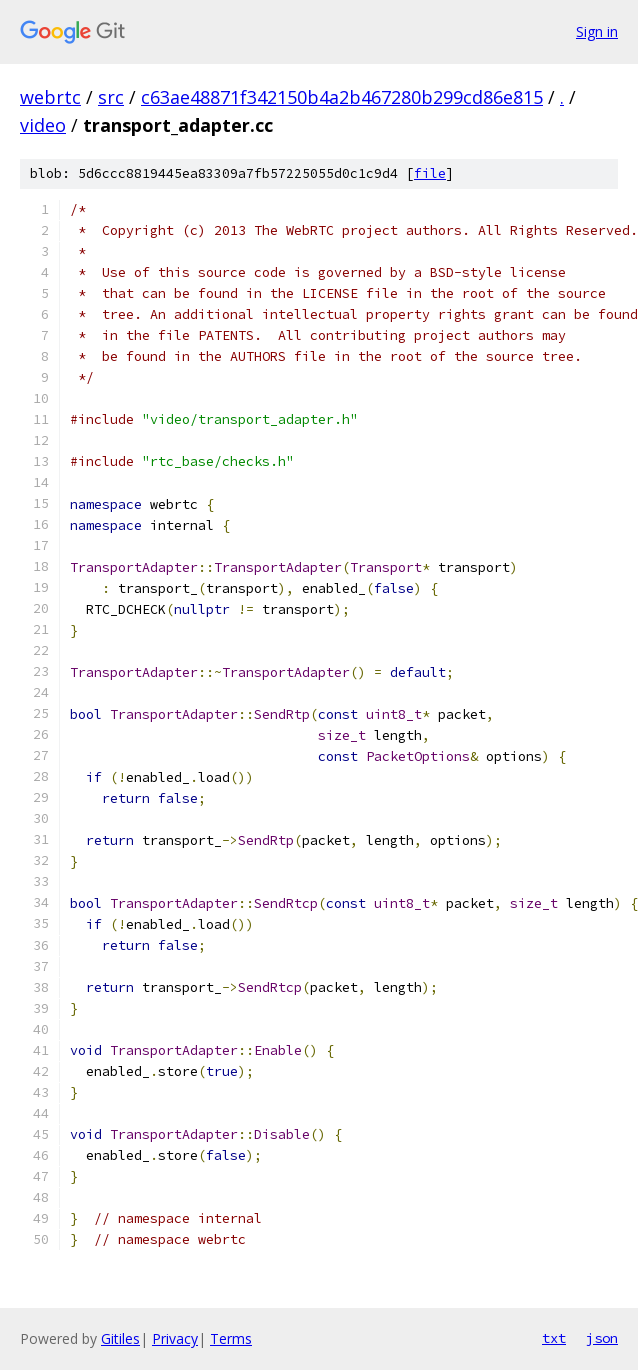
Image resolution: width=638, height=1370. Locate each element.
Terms (231, 1338)
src (111, 97)
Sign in (597, 31)
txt (554, 1338)
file (430, 173)
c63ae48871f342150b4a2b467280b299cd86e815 (342, 97)
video (43, 125)
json (602, 1338)
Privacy (175, 1338)
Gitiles (120, 1338)
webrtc (50, 97)
